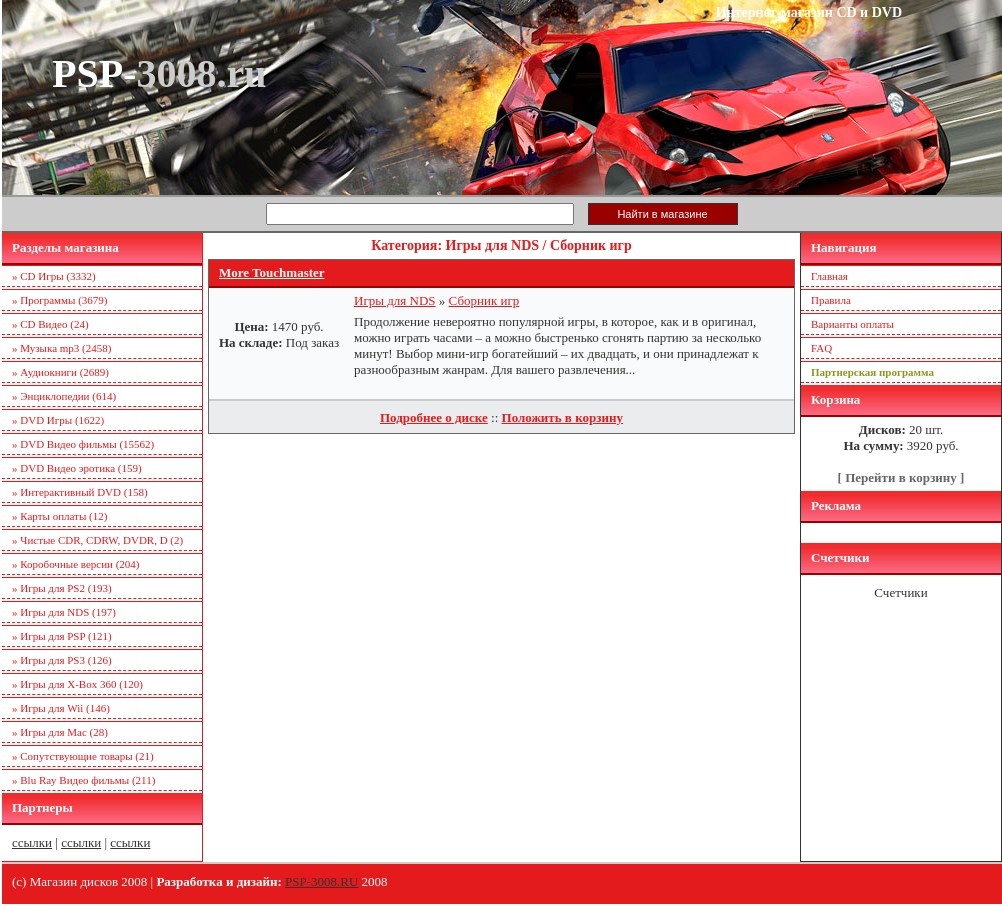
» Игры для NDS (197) (64, 612)
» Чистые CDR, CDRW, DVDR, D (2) (97, 540)
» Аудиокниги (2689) (60, 372)
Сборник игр (484, 300)
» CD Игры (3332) (54, 276)
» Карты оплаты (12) (59, 516)
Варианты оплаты (852, 324)
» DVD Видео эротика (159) (77, 468)
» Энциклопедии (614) (64, 396)
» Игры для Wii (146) (61, 708)
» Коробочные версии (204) (76, 564)
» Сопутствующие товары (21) (83, 756)
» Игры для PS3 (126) (62, 660)
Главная (829, 276)
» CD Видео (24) (50, 324)
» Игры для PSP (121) (62, 636)
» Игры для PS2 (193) (62, 588)
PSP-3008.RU (321, 881)
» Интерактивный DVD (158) (80, 492)
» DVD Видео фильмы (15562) (83, 444)
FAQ (821, 348)
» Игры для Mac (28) (60, 732)
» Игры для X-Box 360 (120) (77, 684)
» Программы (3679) (59, 300)
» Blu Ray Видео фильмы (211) (83, 780)
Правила (831, 300)
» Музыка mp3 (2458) (61, 348)
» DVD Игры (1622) (58, 420)
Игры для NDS (395, 300)
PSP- (159, 73)
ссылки (32, 842)
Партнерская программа (872, 372)
